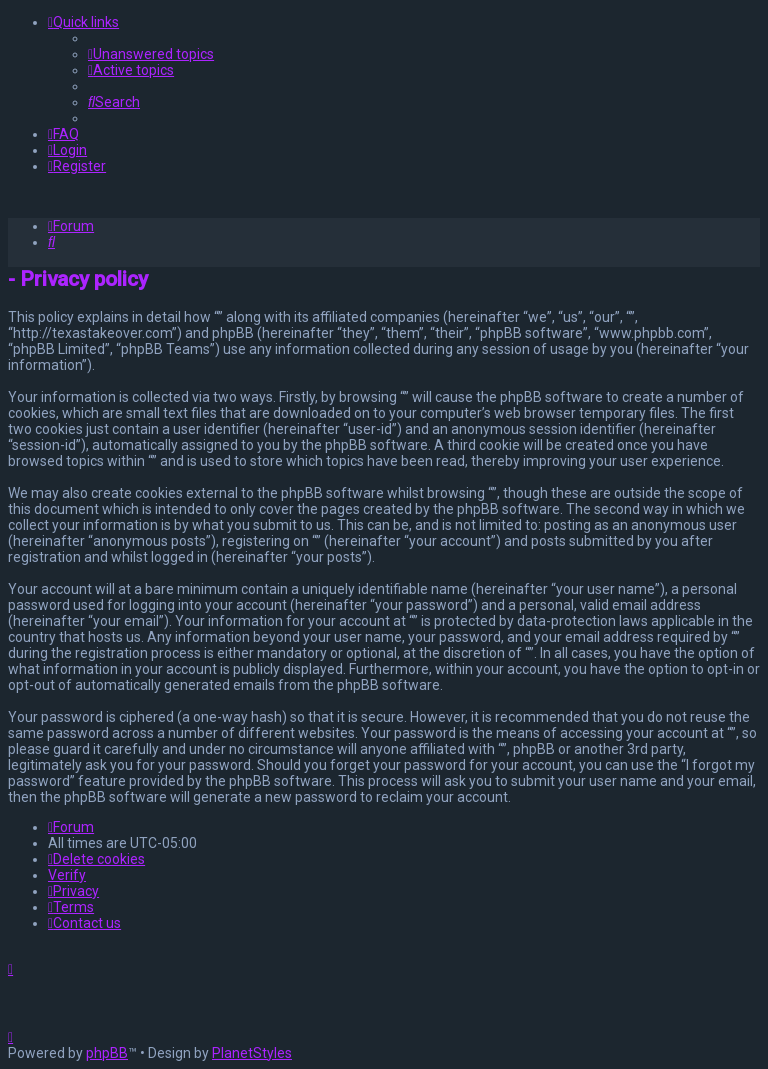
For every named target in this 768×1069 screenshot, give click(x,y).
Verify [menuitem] (67, 875)
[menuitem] (151, 54)
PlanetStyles (252, 1053)
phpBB (107, 1053)
